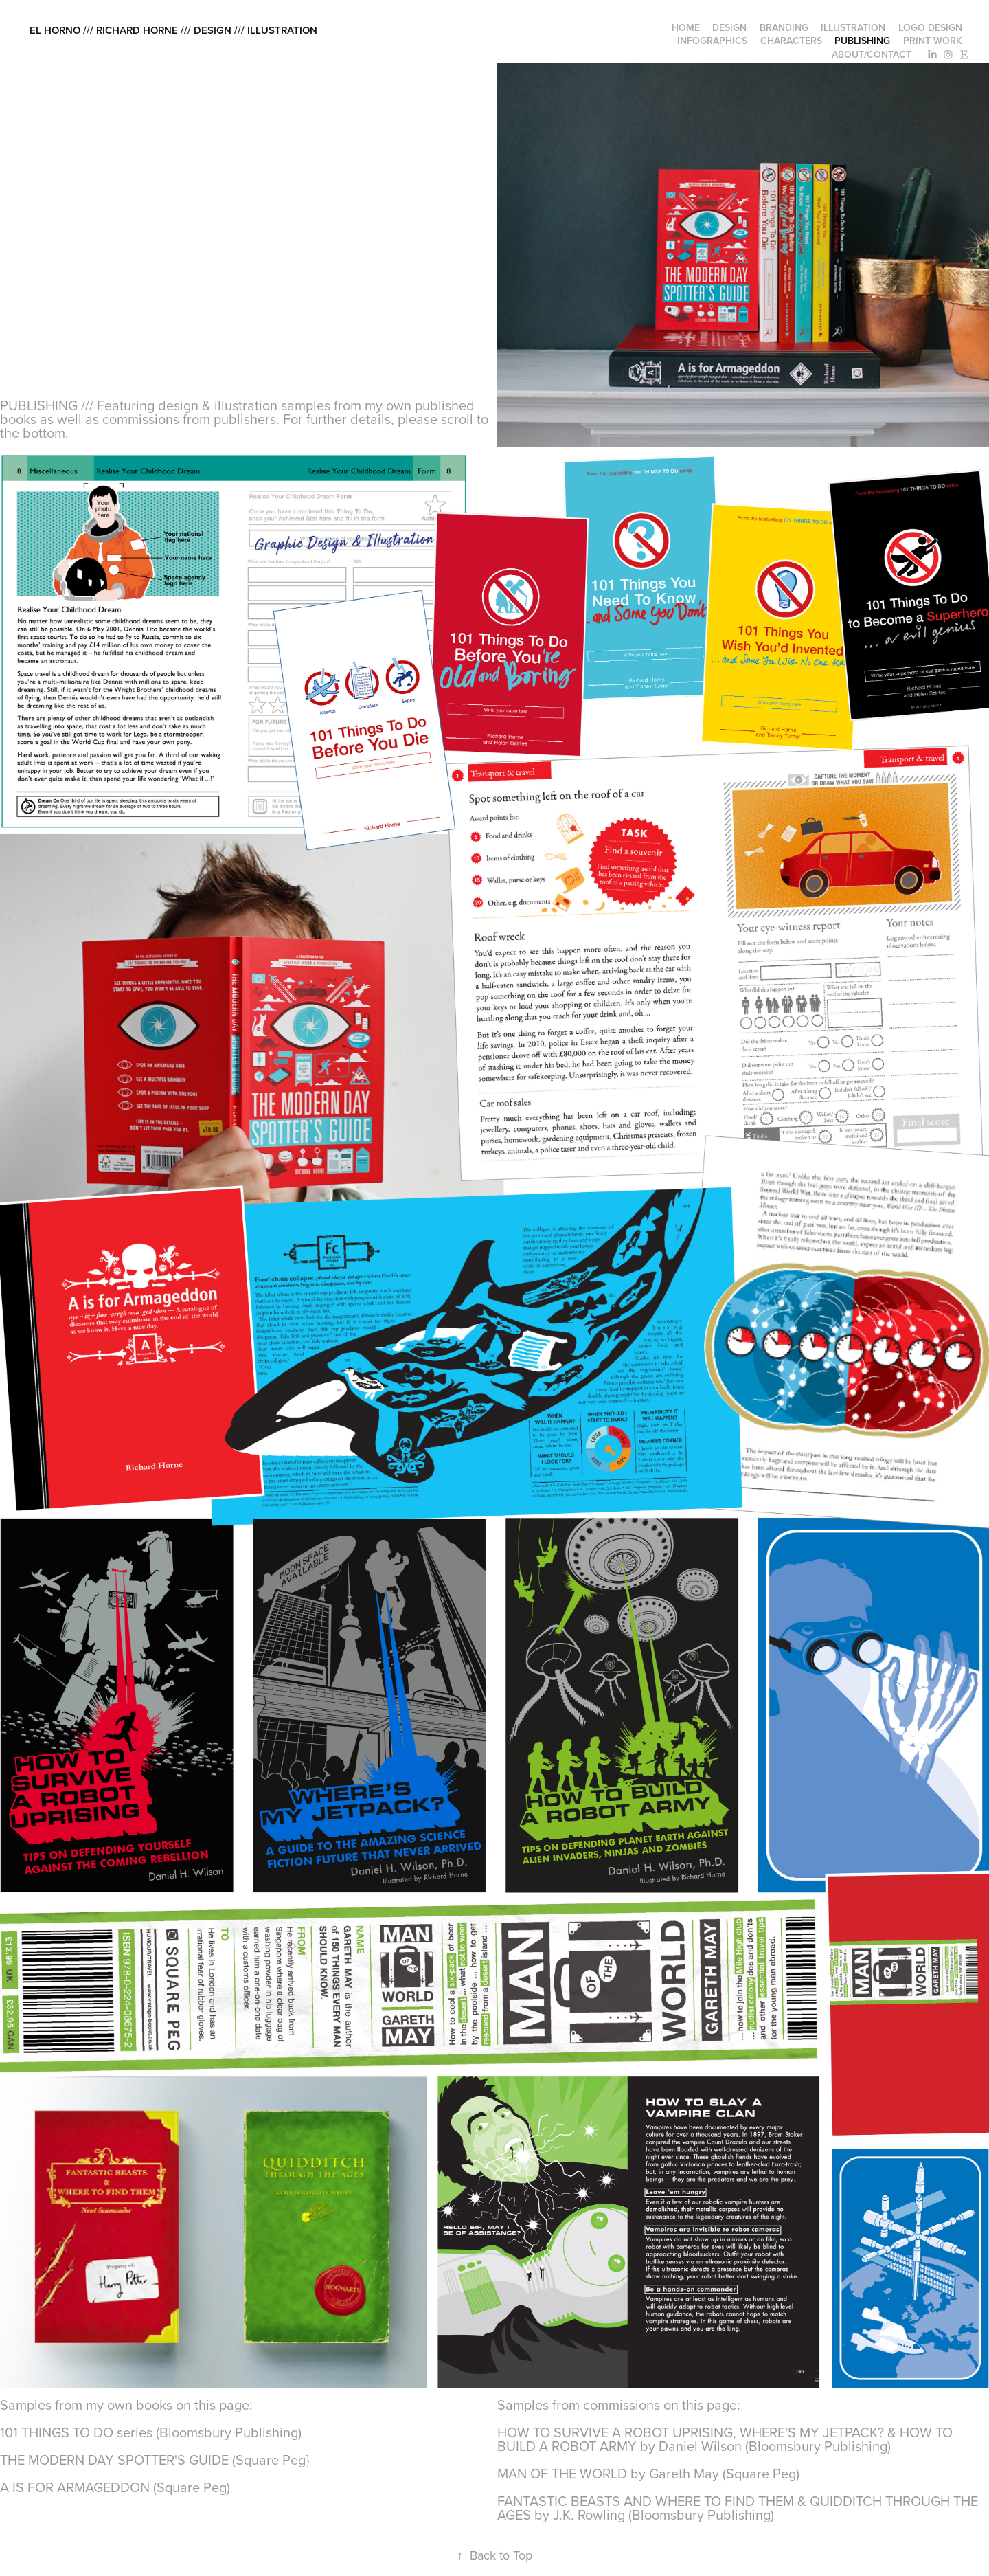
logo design (930, 27)
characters (791, 40)
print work (932, 40)
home (686, 27)
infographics (712, 40)
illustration (853, 27)
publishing (862, 40)
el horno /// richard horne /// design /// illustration (173, 30)
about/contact (871, 54)
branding (784, 27)
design (729, 27)
